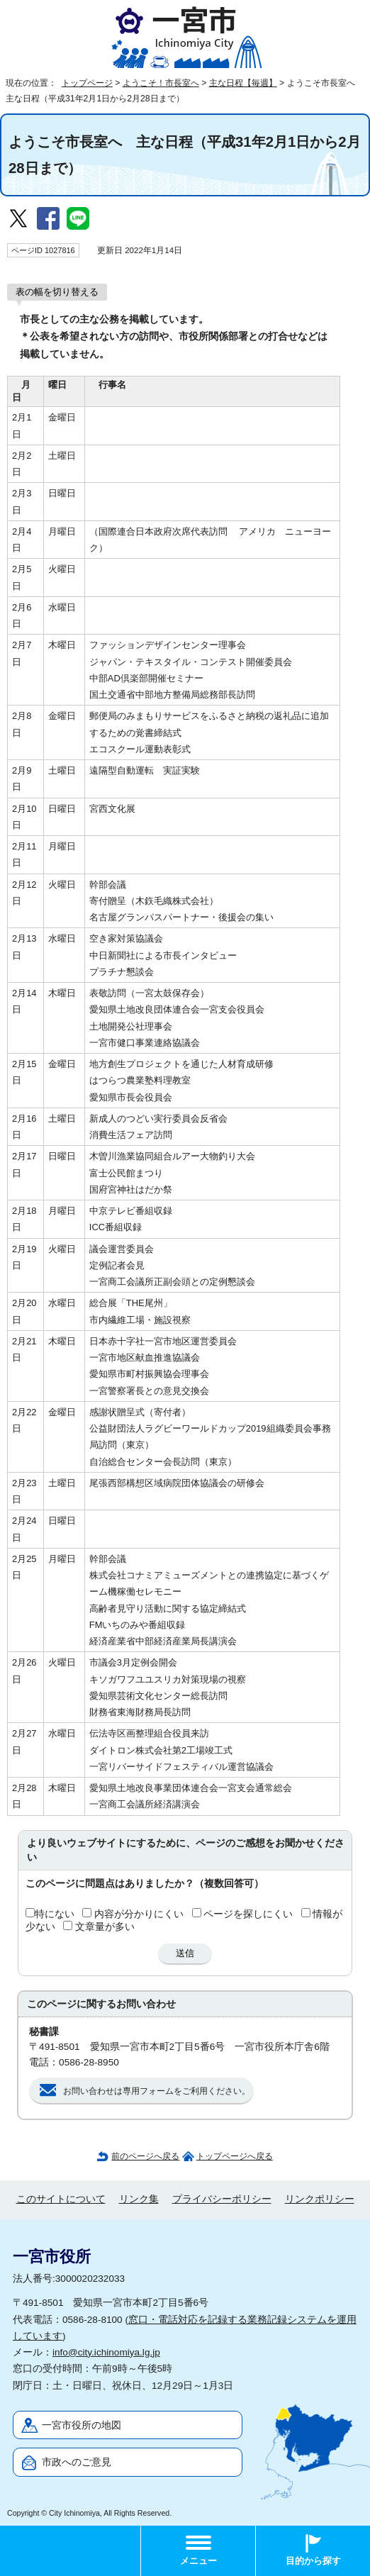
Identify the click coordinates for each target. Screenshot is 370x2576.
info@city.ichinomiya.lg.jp (106, 2352)
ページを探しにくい (248, 1914)
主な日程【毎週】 (243, 83)
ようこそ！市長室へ (161, 83)
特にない (54, 1914)
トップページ (87, 83)
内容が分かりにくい (139, 1914)
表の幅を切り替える (57, 291)
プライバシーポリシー (221, 2199)
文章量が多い (105, 1927)
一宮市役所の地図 (81, 2425)
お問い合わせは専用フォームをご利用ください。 (156, 2091)
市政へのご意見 (76, 2462)
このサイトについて (61, 2199)
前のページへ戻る (145, 2156)
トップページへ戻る (234, 2156)
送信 (185, 1953)
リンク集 (139, 2199)
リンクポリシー (319, 2199)
